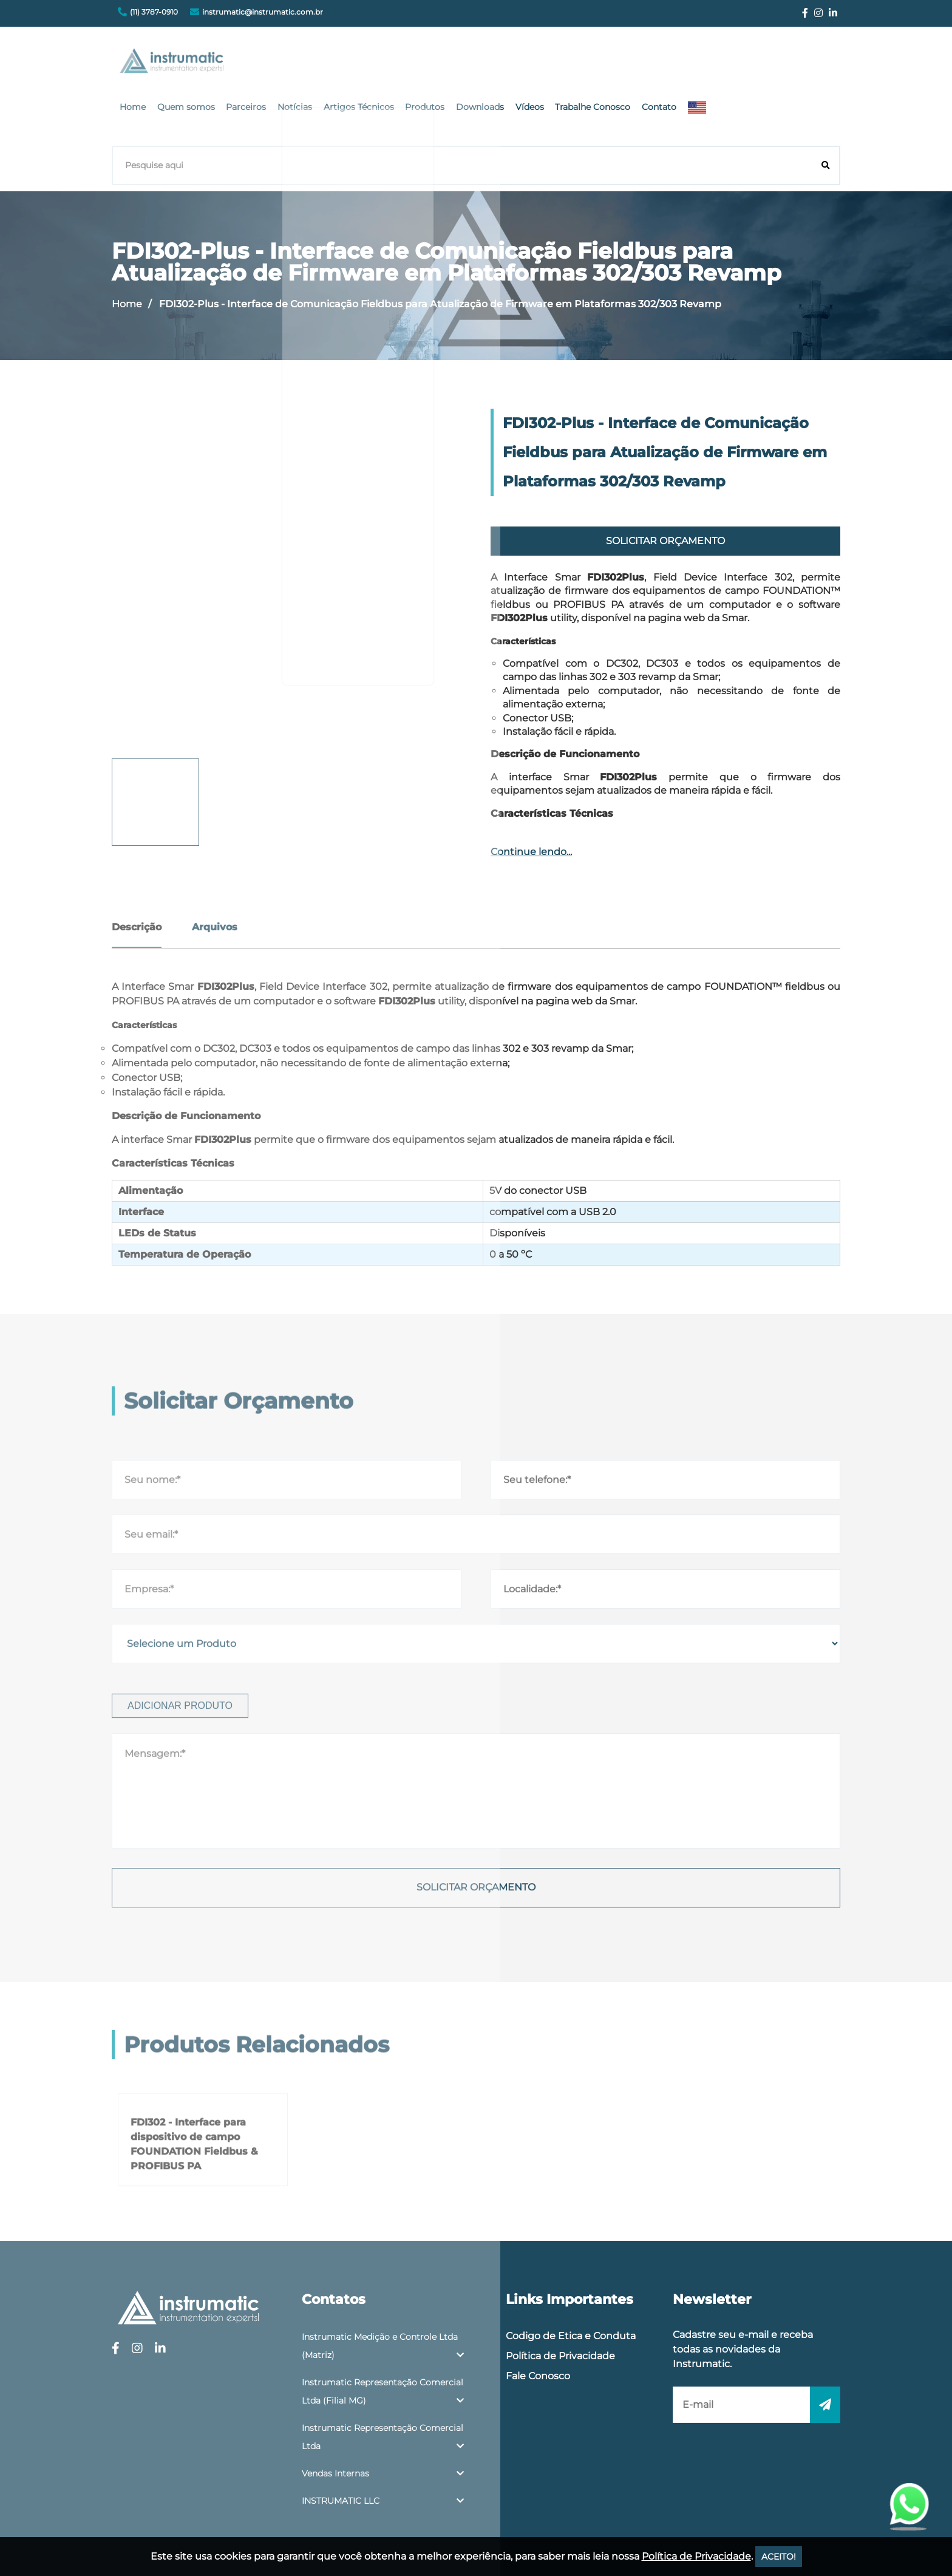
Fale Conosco (538, 2320)
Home (291, 63)
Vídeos (668, 63)
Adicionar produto (180, 1928)
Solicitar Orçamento (665, 485)
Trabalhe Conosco (728, 63)
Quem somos (341, 63)
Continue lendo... (531, 796)
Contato (792, 63)
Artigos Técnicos (506, 63)
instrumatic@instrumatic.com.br (262, 11)
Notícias (444, 63)
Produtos (569, 63)
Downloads (621, 63)
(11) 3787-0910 (154, 11)
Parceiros (399, 63)
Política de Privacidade (560, 2300)
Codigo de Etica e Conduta (571, 2280)
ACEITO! (778, 2556)
